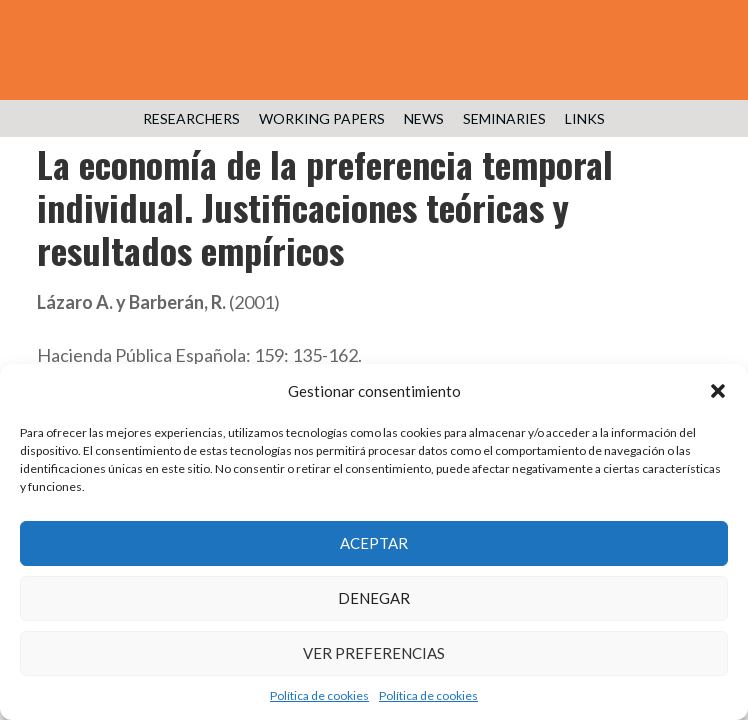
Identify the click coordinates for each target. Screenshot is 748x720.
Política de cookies (319, 695)
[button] (718, 391)
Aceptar (374, 543)
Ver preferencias (374, 653)
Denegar (374, 598)
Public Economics (374, 60)
